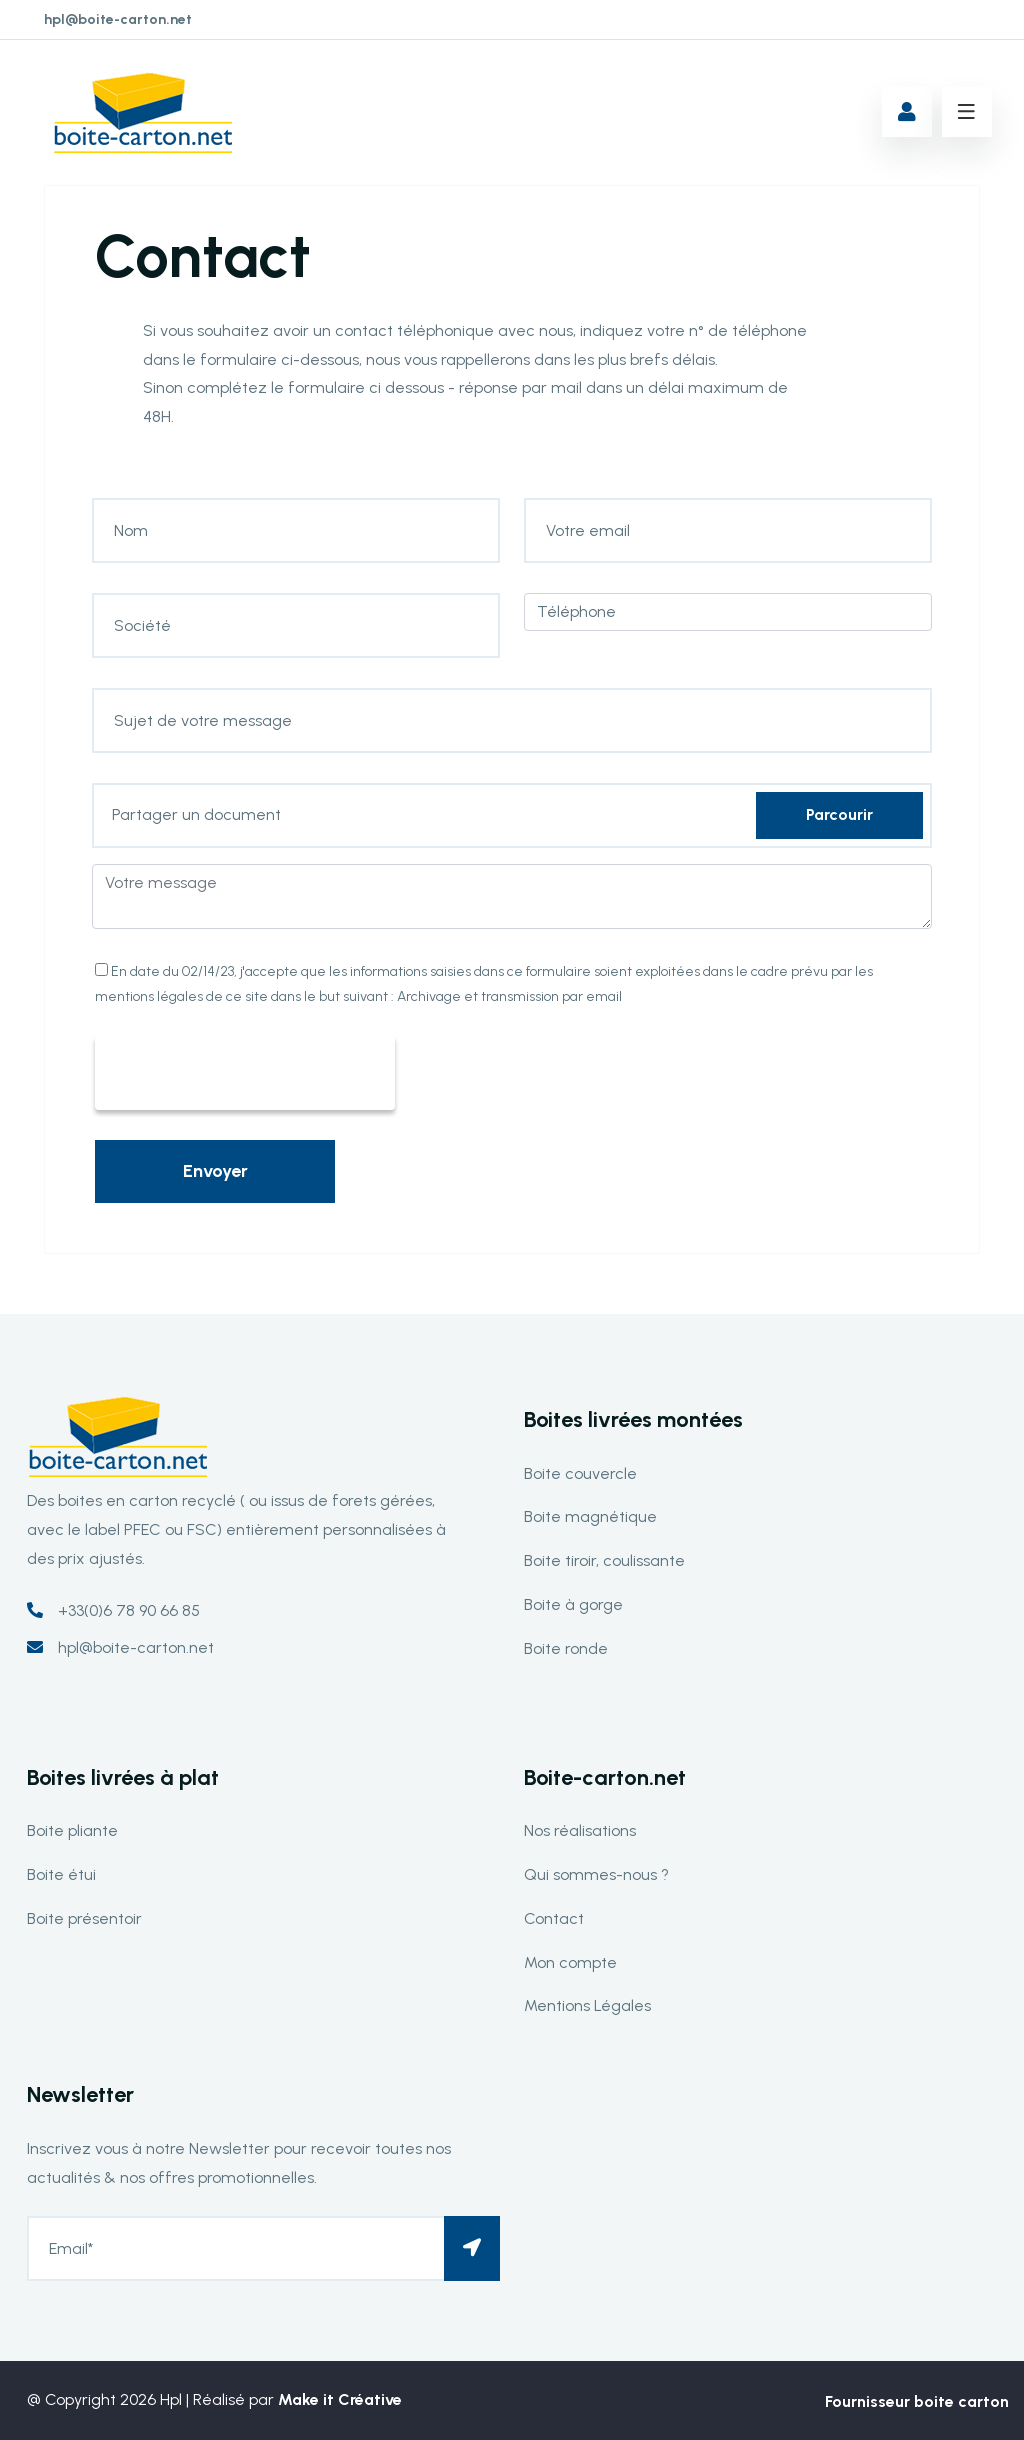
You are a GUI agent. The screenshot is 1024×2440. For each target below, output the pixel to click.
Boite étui (61, 1874)
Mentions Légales (587, 2005)
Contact (554, 1918)
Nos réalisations (580, 1830)
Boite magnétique (590, 1516)
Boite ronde (566, 1648)
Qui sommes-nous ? (596, 1874)
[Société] (296, 625)
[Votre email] (728, 530)
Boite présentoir (84, 1918)
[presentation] (245, 1074)
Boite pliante (72, 1830)
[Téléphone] (728, 612)
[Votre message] (512, 896)
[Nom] (296, 530)
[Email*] (263, 2248)
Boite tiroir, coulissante (604, 1560)
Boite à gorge (573, 1604)
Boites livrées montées (633, 1419)
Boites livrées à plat (123, 1777)
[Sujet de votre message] (512, 720)
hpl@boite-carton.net (118, 19)
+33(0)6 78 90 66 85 (129, 1610)
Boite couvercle (580, 1473)
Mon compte (570, 1962)
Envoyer (215, 1171)
